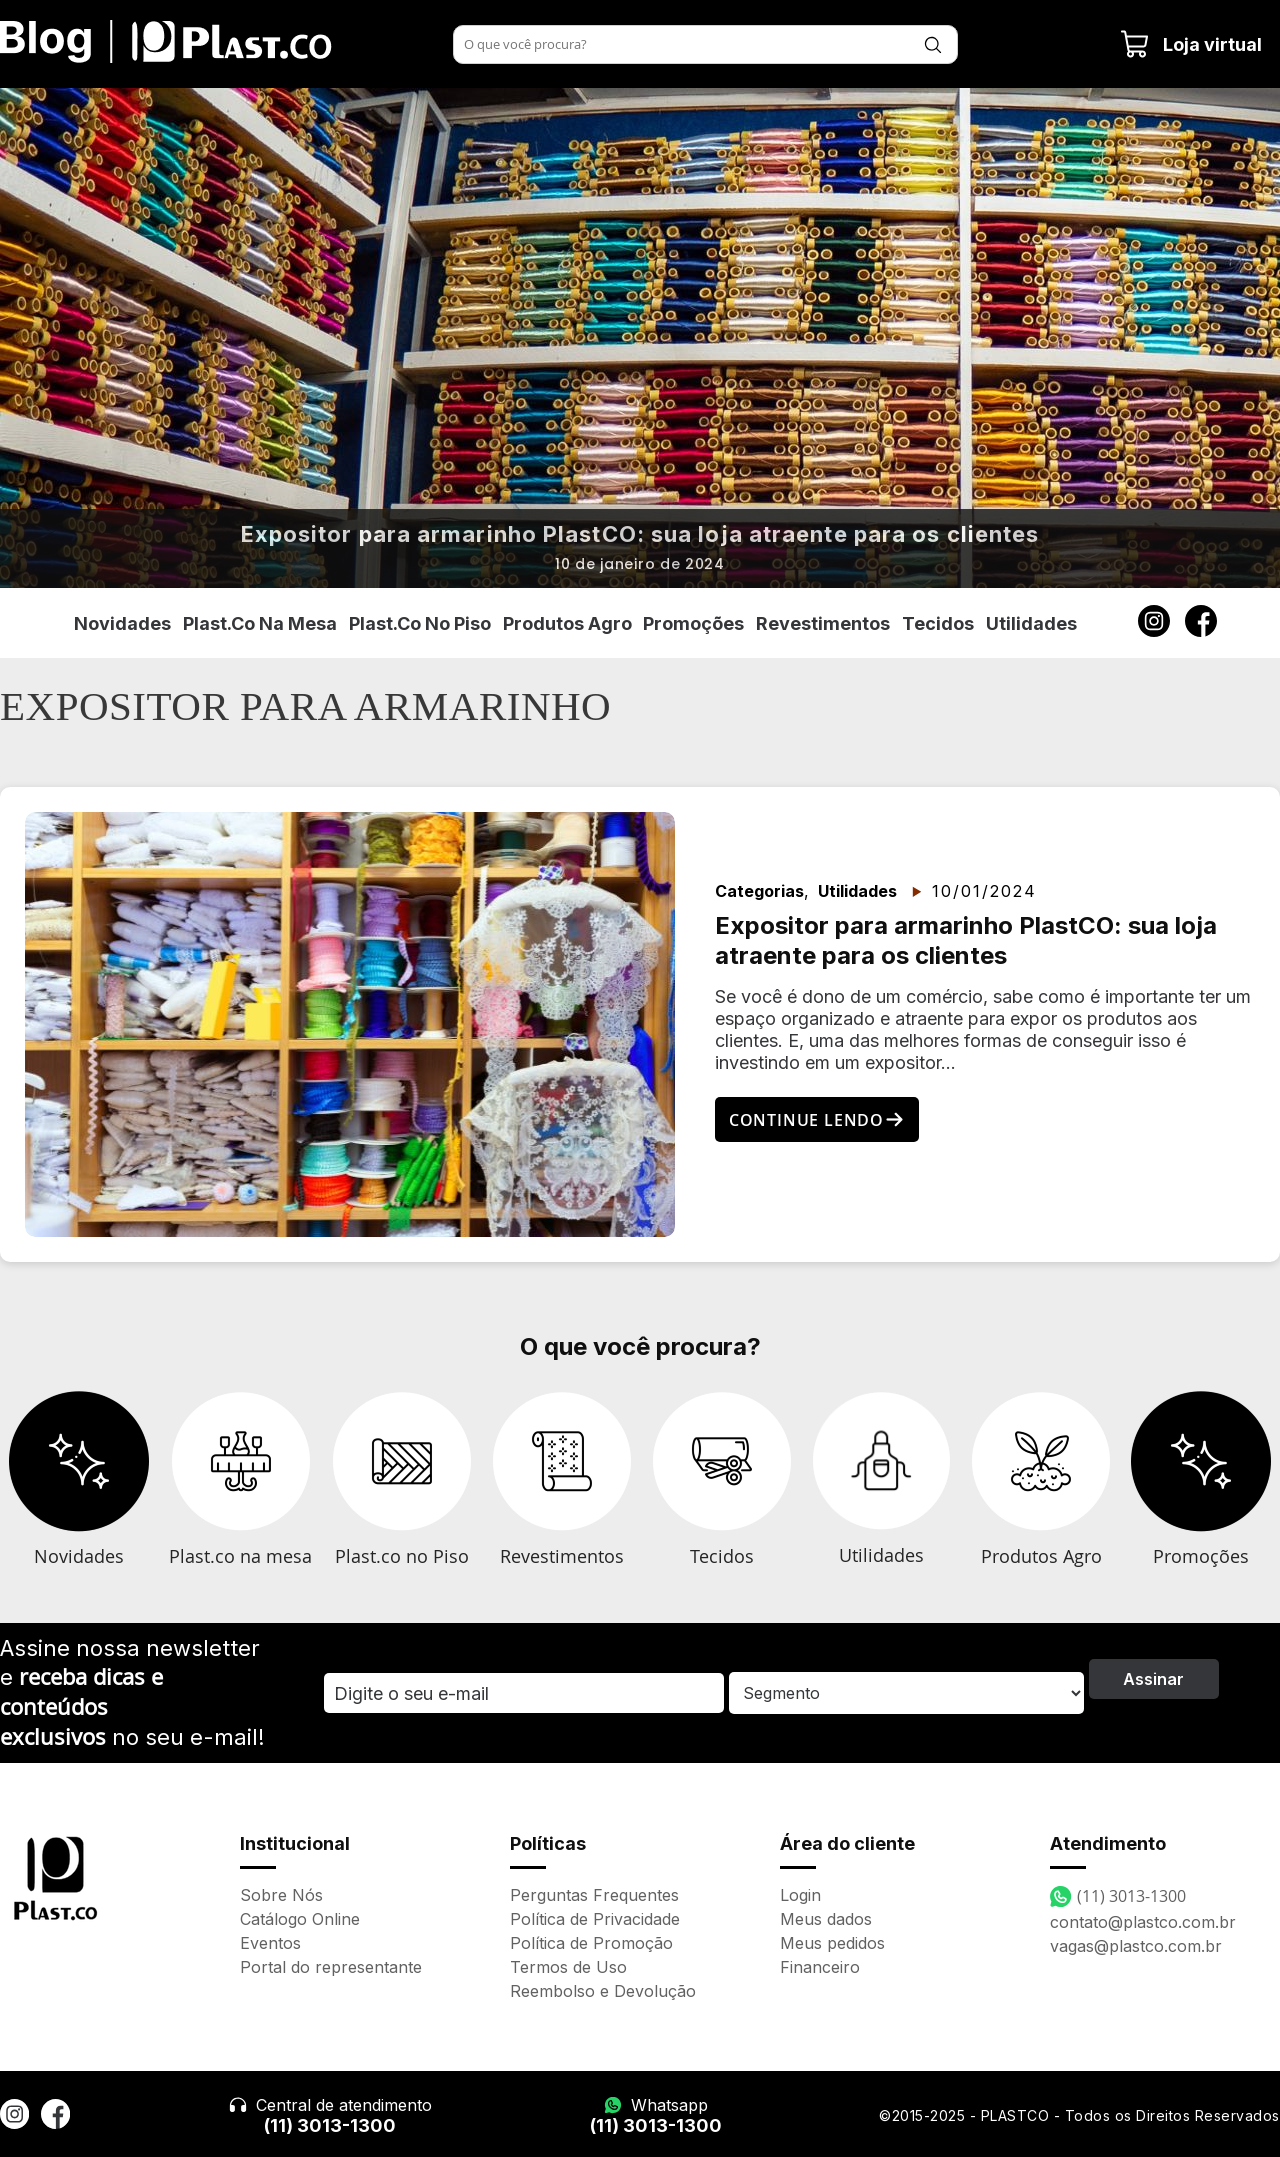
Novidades (122, 623)
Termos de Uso (568, 1967)
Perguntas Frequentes (594, 1895)
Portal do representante (331, 1967)
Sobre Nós (281, 1895)
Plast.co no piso (420, 623)
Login (800, 1895)
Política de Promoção (591, 1943)
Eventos (270, 1943)
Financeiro (820, 1967)
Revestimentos (823, 623)
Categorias (759, 891)
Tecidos (938, 623)
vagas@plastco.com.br (1136, 1946)
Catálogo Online (300, 1919)
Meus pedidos (832, 1943)
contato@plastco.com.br (1143, 1922)
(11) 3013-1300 (330, 2125)
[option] (640, 338)
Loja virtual (1191, 44)
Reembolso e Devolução (603, 1991)
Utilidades (1031, 623)
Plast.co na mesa (260, 623)
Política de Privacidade (595, 1919)
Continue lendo (817, 1120)
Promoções (693, 623)
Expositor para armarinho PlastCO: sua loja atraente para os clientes (640, 534)
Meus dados (826, 1919)
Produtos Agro (567, 623)
